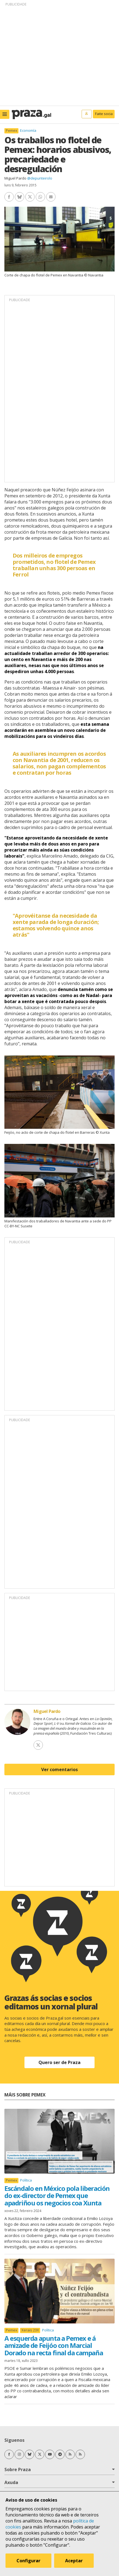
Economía (28, 130)
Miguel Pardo (15, 178)
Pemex (11, 130)
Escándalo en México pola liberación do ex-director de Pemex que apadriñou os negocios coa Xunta (57, 2195)
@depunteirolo (39, 178)
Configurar (28, 2561)
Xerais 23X (30, 2330)
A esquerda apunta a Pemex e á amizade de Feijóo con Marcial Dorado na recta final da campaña (53, 2345)
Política (26, 2180)
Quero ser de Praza (59, 2062)
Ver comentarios (59, 1769)
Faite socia (104, 113)
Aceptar (74, 2561)
